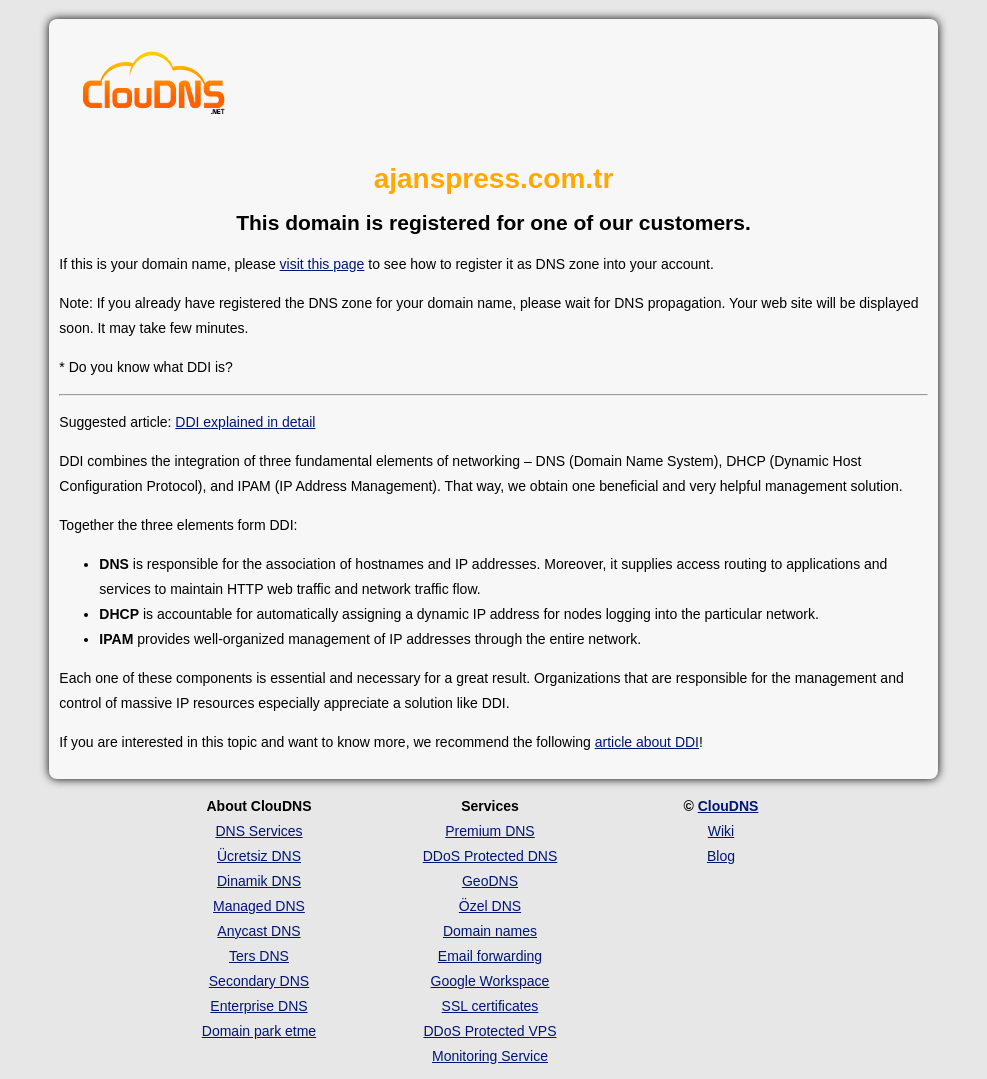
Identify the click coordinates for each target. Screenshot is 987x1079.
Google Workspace (490, 981)
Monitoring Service (490, 1056)
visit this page (322, 264)
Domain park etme (259, 1031)
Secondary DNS (259, 981)
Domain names (490, 931)
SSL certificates (490, 1006)
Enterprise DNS (258, 1006)
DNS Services (258, 831)
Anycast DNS (258, 931)
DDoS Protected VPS (489, 1031)
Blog (721, 856)
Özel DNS (490, 906)
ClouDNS (728, 806)
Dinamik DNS (259, 881)
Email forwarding (490, 956)
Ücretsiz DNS (259, 856)
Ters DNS (259, 956)
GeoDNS (490, 881)
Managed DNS (259, 906)
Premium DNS (489, 831)
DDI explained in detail (245, 422)
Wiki (721, 831)
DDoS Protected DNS (490, 856)
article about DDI (647, 742)
